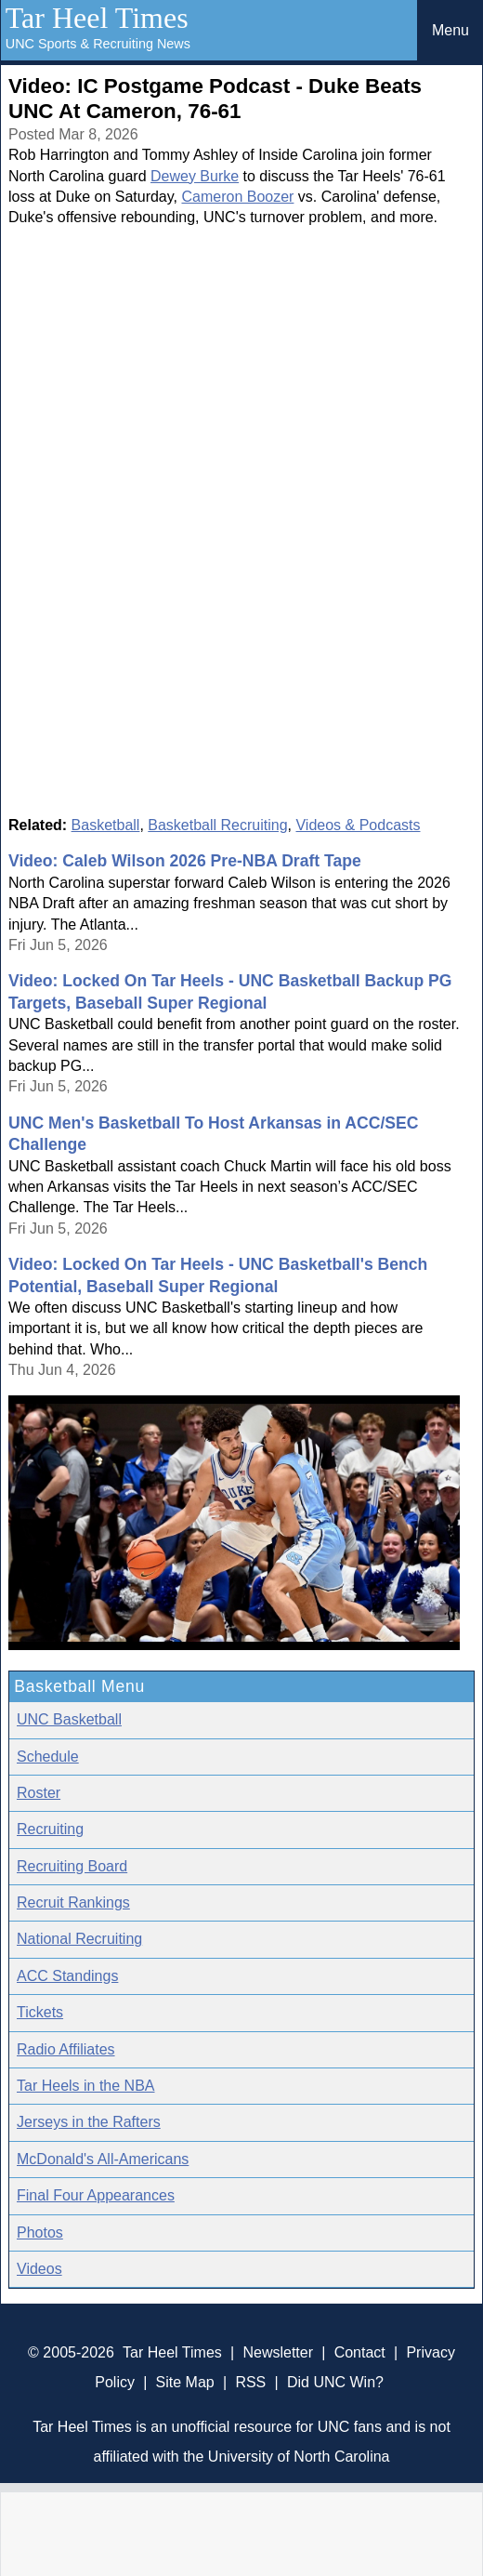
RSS (250, 2382)
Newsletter (277, 2352)
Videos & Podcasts (357, 825)
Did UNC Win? (335, 2382)
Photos (40, 2232)
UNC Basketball (69, 1719)
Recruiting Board (72, 1866)
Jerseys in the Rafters (89, 2122)
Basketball (106, 825)
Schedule (48, 1756)
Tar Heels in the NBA (86, 2086)
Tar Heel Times (97, 17)
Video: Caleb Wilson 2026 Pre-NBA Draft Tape (184, 861)
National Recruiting (79, 1939)
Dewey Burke (194, 176)
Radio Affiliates (66, 2049)
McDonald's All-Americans (103, 2159)
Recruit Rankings (73, 1902)
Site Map (185, 2382)
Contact (359, 2352)
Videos (39, 2269)
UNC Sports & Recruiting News (98, 43)
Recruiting (50, 1829)
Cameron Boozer (237, 197)
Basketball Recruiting (217, 825)
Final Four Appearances (96, 2195)
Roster (38, 1793)
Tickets (40, 2012)
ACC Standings (67, 1976)
